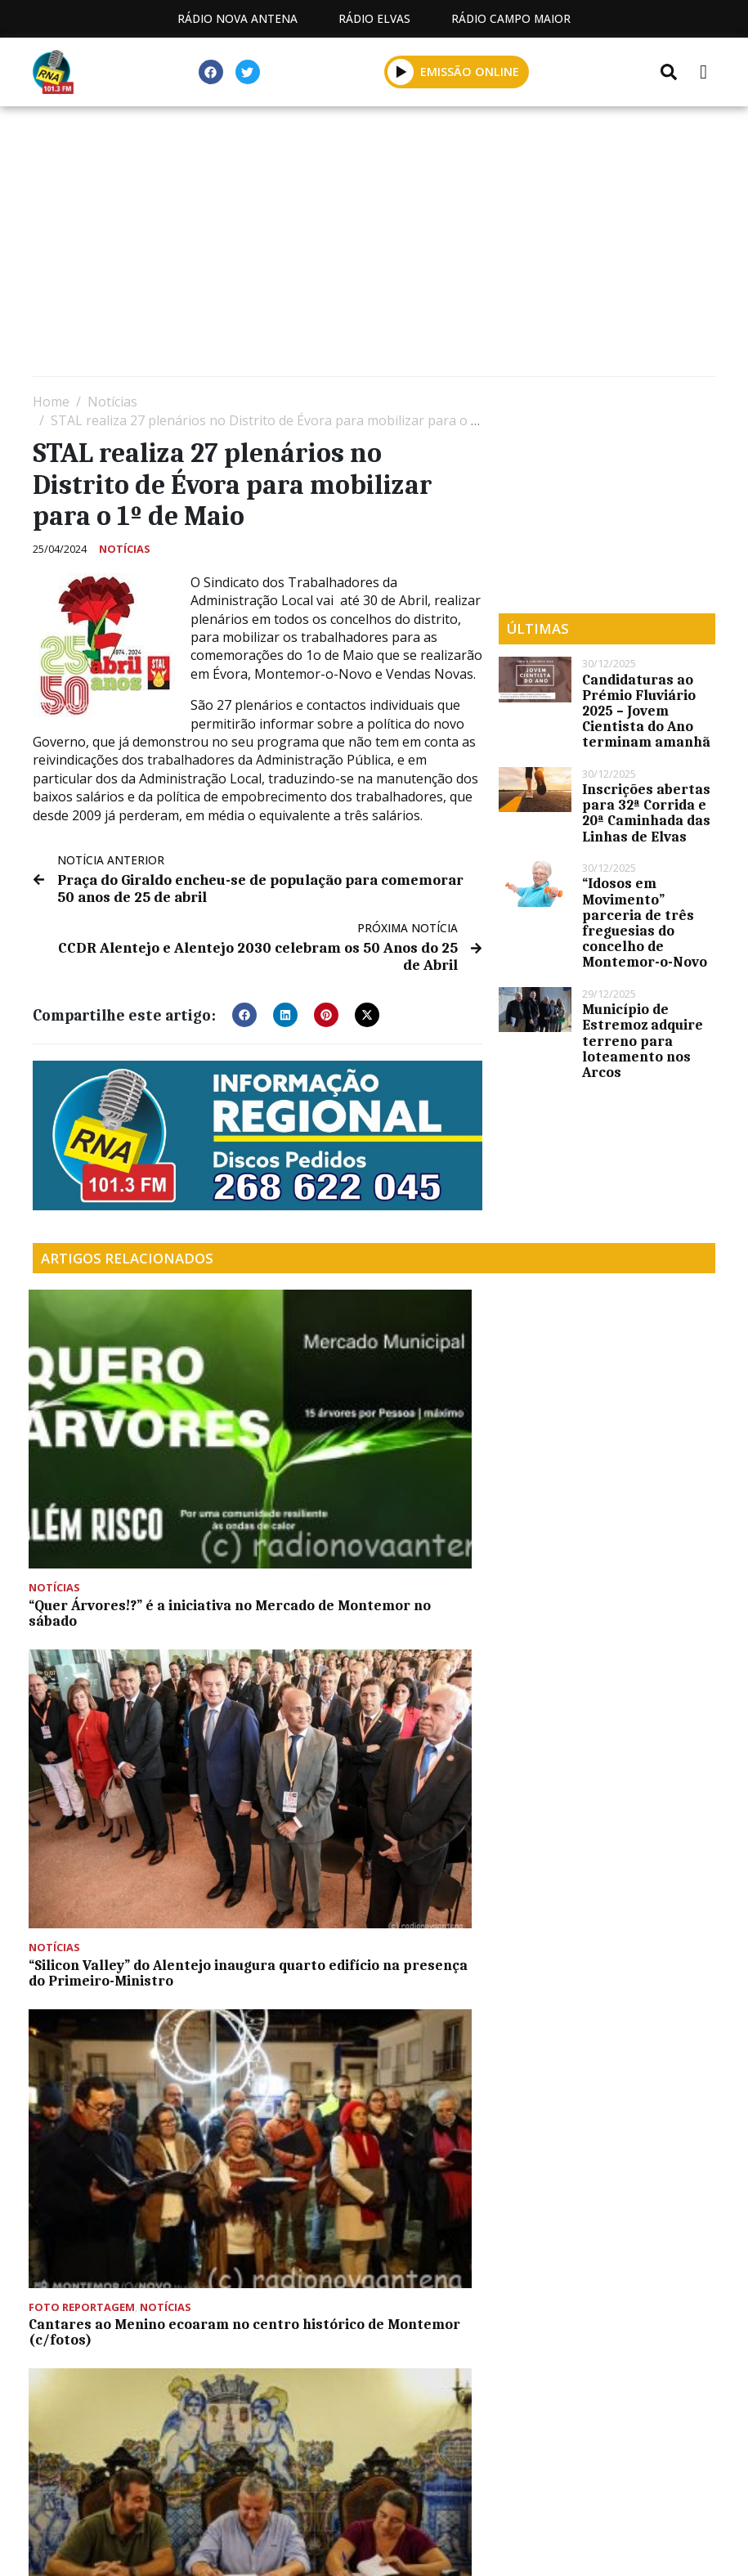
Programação (256, 2475)
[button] (244, 1010)
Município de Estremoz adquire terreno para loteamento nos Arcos (642, 1040)
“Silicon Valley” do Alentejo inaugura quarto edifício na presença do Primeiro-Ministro (372, 1473)
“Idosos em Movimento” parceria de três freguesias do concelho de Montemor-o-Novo (644, 922)
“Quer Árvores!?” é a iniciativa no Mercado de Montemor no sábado (134, 1473)
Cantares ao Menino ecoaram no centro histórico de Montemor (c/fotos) (599, 1473)
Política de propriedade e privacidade (586, 2475)
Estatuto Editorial (103, 2475)
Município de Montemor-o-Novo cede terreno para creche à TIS (140, 1695)
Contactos (384, 2475)
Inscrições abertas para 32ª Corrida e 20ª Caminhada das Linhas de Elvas (646, 813)
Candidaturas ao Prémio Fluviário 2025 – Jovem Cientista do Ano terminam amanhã (646, 711)
